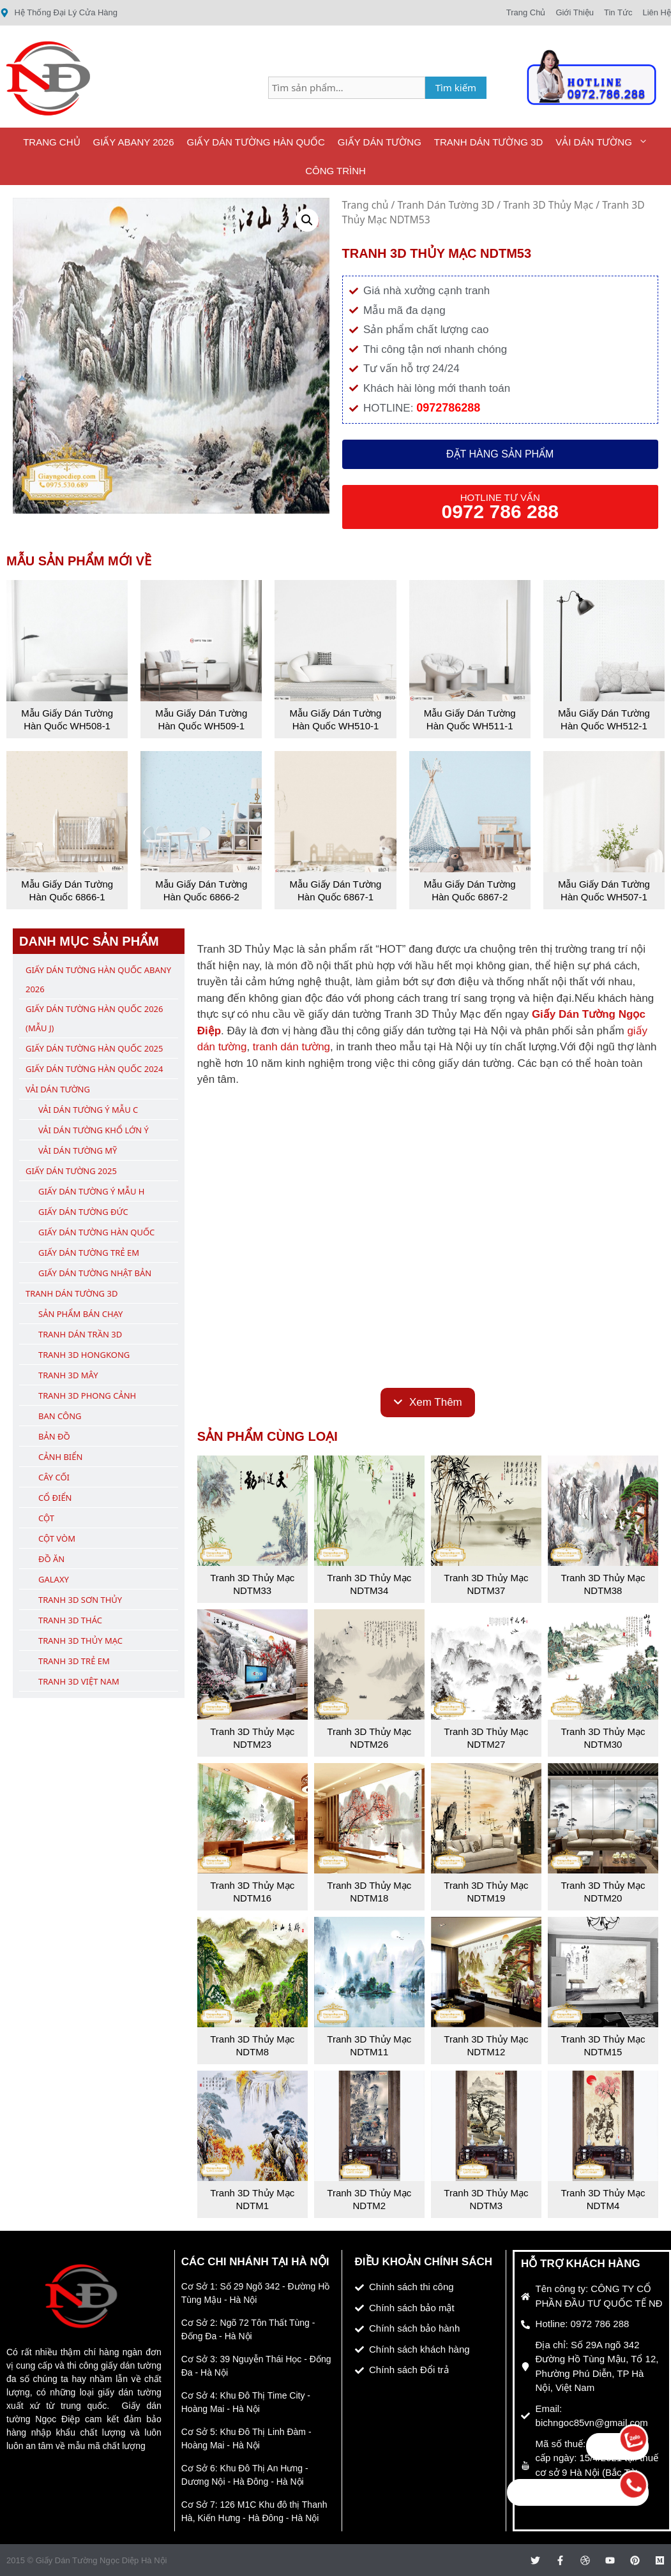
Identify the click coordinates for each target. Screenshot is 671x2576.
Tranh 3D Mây (68, 1375)
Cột (46, 1518)
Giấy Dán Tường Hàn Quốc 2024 (94, 1069)
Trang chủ (365, 205)
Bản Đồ (54, 1436)
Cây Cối (54, 1477)
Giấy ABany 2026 (133, 142)
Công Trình (335, 170)
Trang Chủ (51, 142)
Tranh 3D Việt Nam (78, 1681)
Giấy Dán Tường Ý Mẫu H (91, 1191)
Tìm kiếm (456, 87)
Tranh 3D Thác (70, 1620)
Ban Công (59, 1416)
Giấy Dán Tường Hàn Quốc (256, 142)
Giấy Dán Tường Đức (83, 1211)
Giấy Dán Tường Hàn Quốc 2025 (94, 1048)
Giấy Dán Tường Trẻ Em (88, 1252)
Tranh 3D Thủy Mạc (548, 205)
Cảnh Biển (60, 1457)
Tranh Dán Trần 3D (80, 1334)
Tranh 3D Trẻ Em (74, 1661)
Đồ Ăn (51, 1559)
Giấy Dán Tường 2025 (71, 1171)
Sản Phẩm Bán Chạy (80, 1314)
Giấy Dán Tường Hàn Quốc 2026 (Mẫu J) (94, 1018)
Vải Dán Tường (604, 142)
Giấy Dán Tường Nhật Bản (94, 1273)
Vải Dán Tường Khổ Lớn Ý (93, 1130)
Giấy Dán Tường (379, 142)
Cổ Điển (55, 1497)
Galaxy (53, 1579)
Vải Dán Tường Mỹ (77, 1150)
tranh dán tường (291, 1047)
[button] (307, 220)
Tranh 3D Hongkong (84, 1354)
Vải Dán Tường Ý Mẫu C (88, 1109)
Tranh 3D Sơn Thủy (80, 1599)
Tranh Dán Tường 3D (488, 142)
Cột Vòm (56, 1538)
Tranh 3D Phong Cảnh (87, 1395)
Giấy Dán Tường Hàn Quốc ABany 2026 (98, 979)
